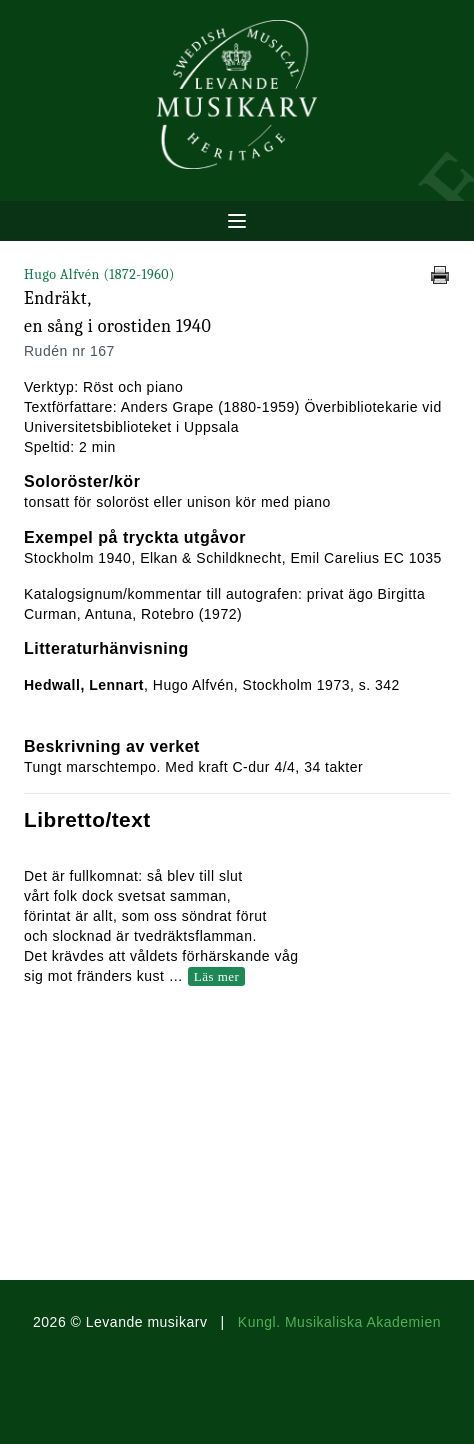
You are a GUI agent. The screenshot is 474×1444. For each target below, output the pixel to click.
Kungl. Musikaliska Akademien (339, 1322)
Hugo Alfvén (99, 274)
